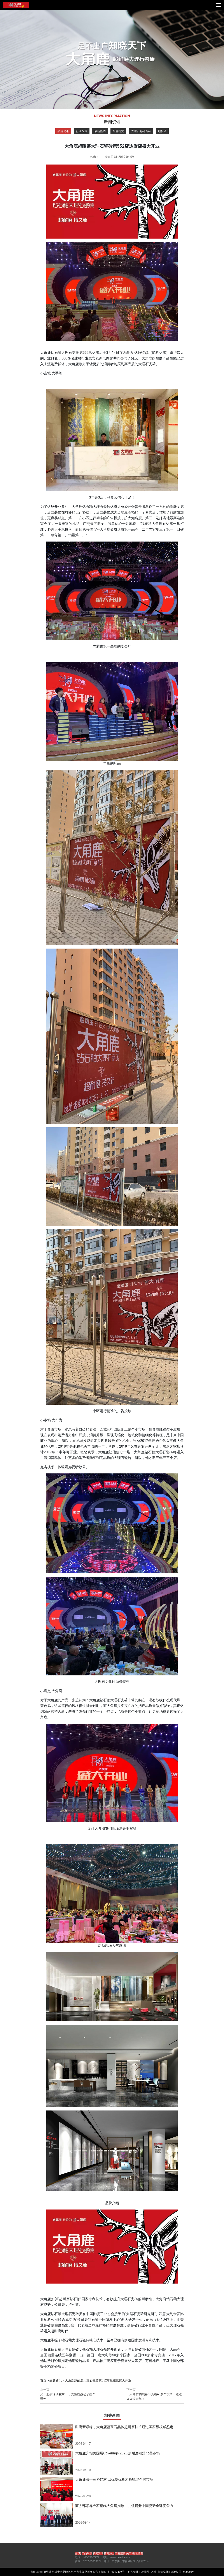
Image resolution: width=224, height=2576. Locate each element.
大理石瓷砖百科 (141, 131)
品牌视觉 (118, 131)
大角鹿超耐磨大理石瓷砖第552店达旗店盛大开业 (98, 2380)
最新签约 (100, 131)
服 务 (140, 2553)
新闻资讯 (98, 2553)
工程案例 (120, 2553)
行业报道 (81, 131)
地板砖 (162, 131)
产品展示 (87, 2553)
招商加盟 (109, 2553)
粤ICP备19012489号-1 (114, 2571)
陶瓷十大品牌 (76, 2571)
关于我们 (131, 2553)
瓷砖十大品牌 (60, 2571)
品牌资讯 (63, 131)
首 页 (78, 2553)
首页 (43, 2380)
